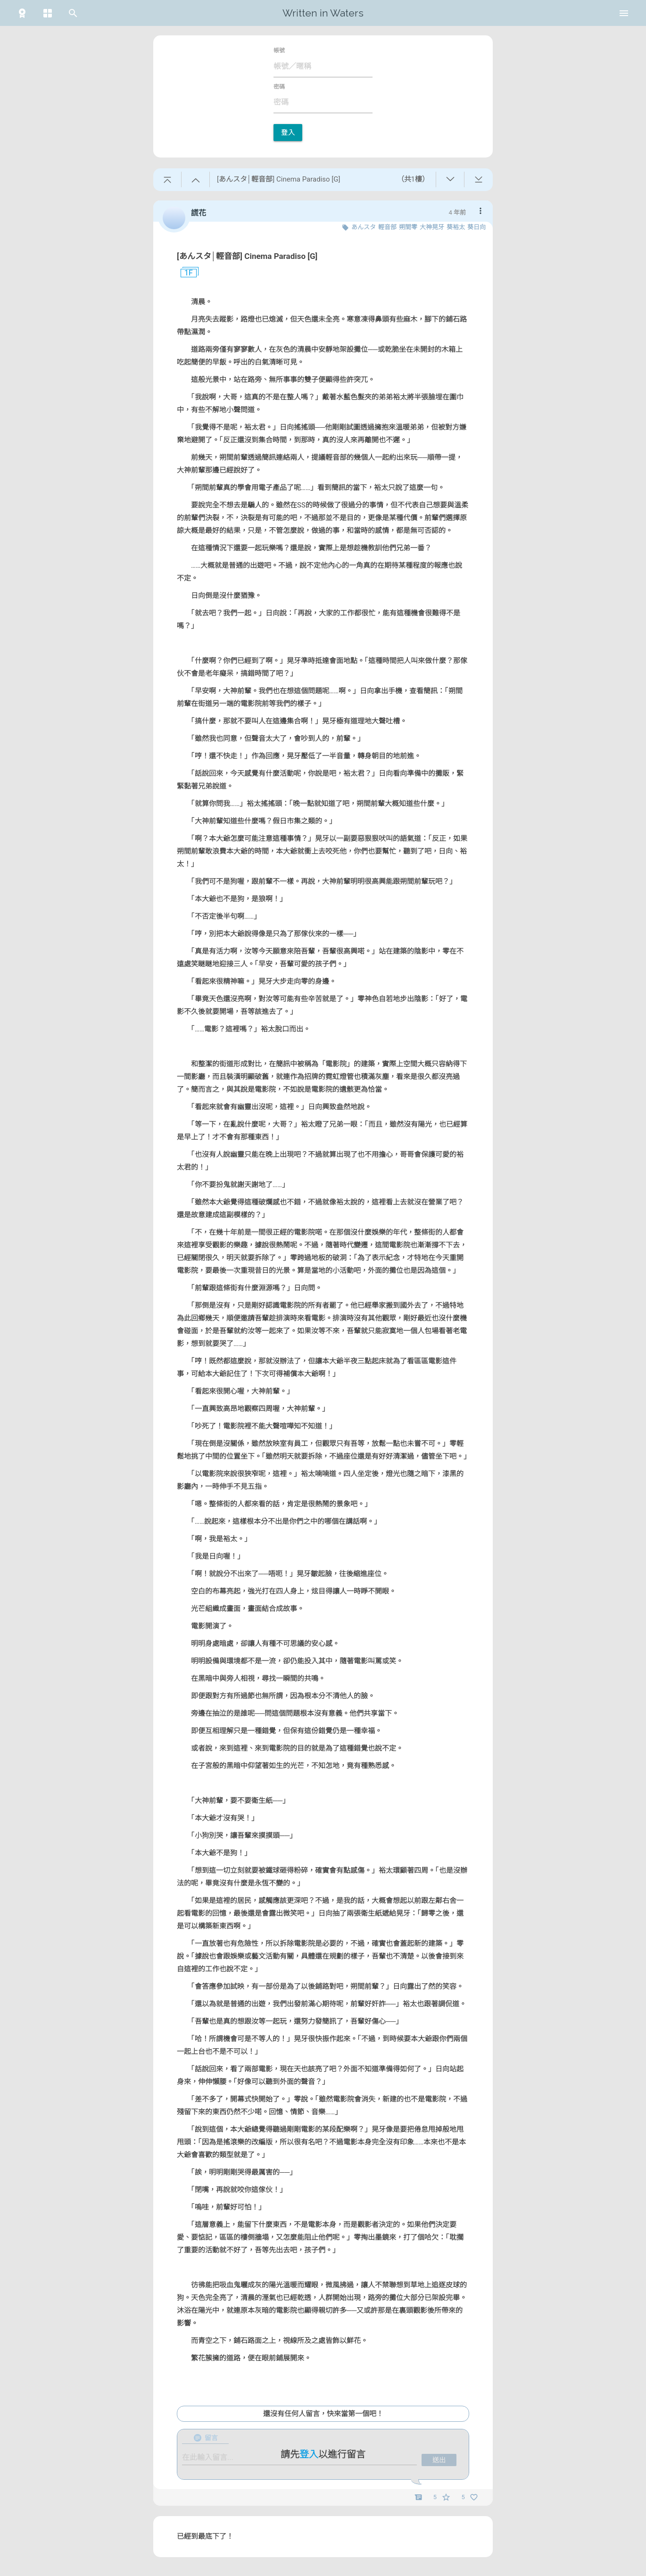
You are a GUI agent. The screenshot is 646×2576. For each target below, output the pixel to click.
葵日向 (476, 227)
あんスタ (363, 227)
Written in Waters (323, 13)
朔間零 (408, 227)
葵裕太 (456, 227)
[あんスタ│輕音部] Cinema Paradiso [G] (247, 256)
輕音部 (387, 227)
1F (185, 273)
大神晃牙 (432, 227)
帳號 (279, 50)
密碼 (279, 86)
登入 (288, 132)
